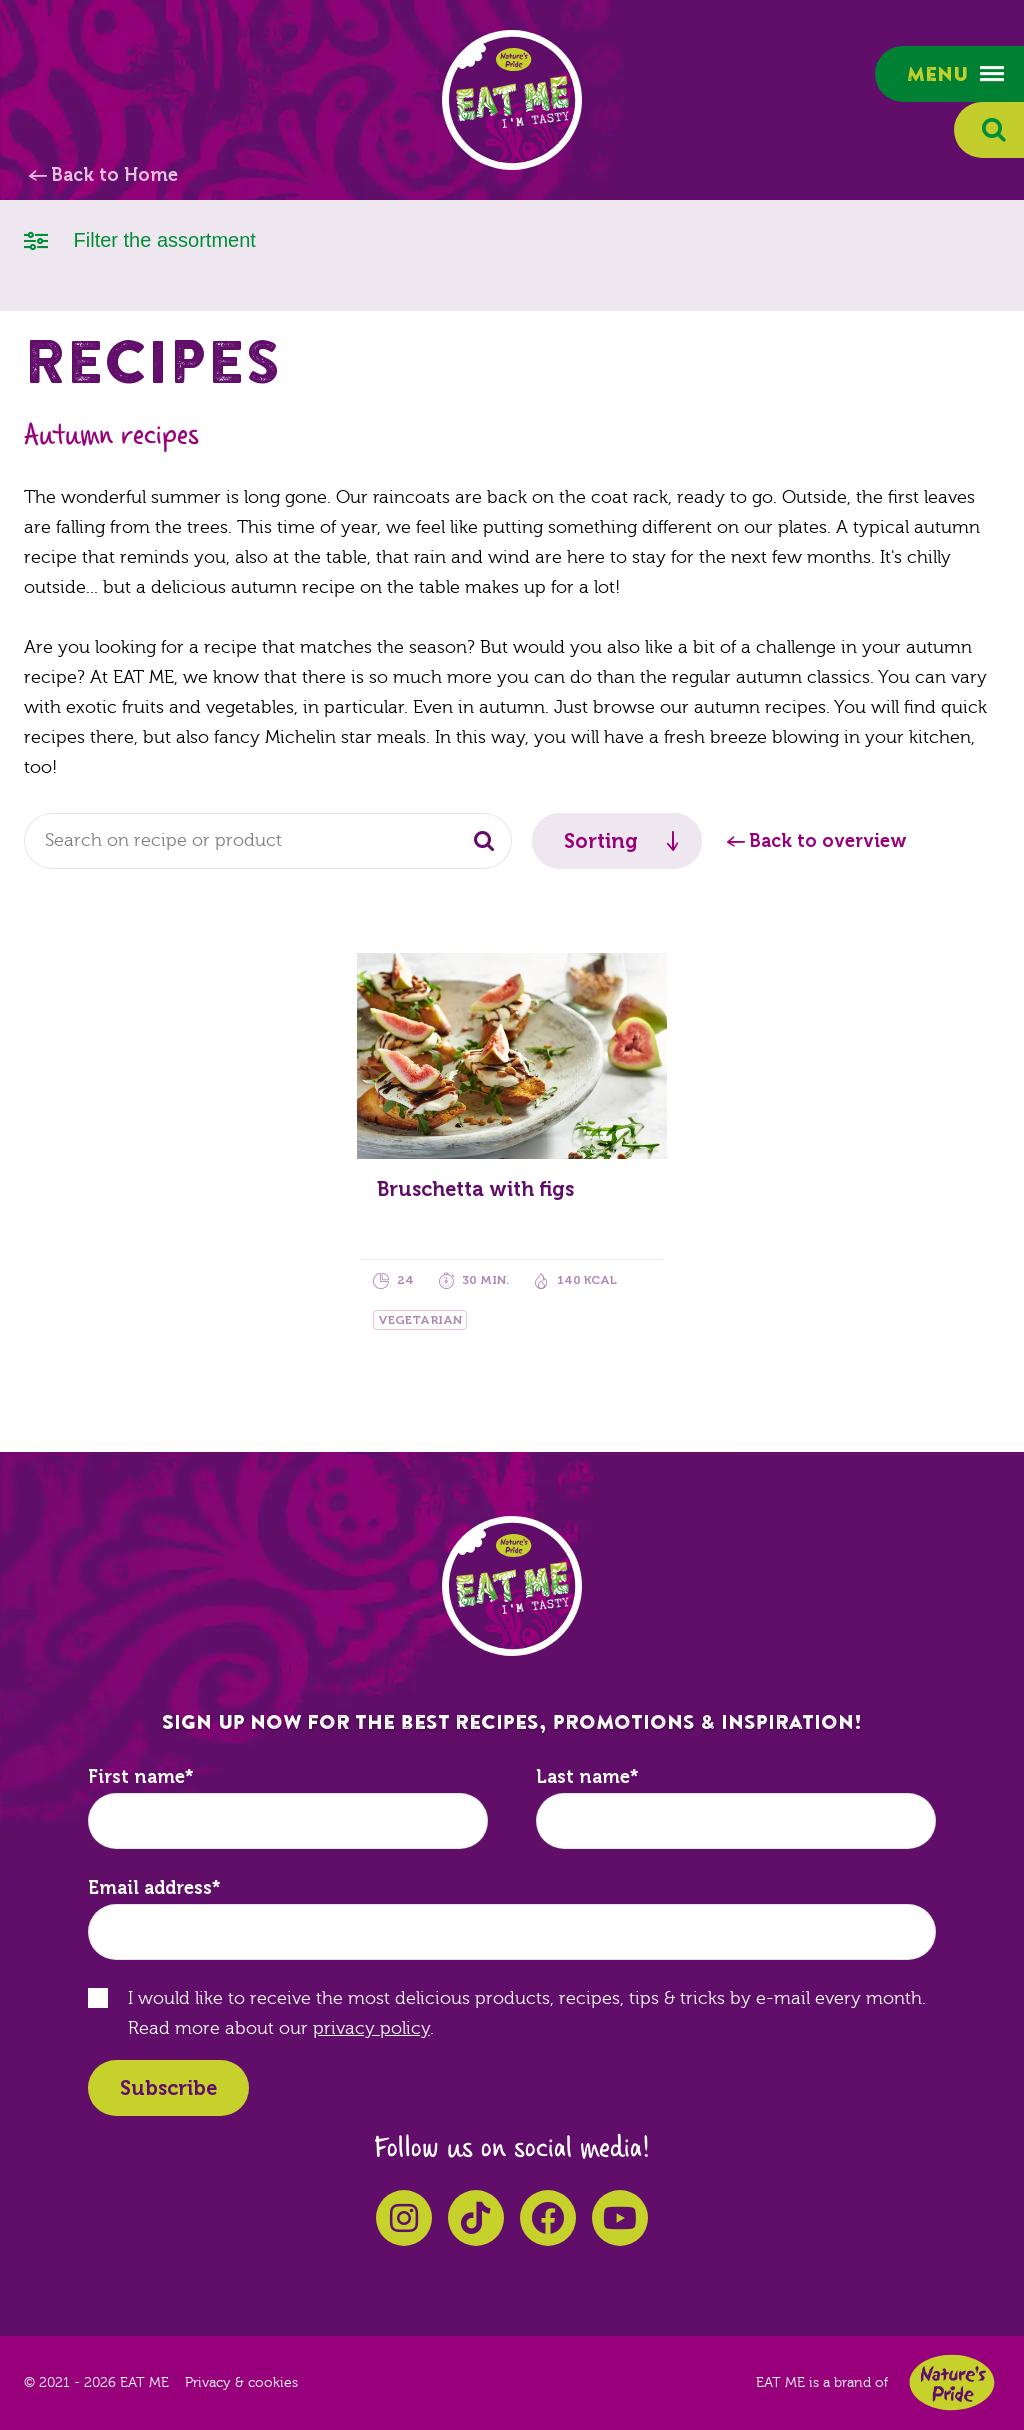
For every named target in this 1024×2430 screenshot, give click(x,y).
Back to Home (114, 175)
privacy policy (371, 2028)
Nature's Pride (952, 2382)
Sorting (601, 841)
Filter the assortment (140, 238)
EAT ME (512, 100)
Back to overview (828, 841)
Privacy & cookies (241, 2383)
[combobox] (268, 841)
